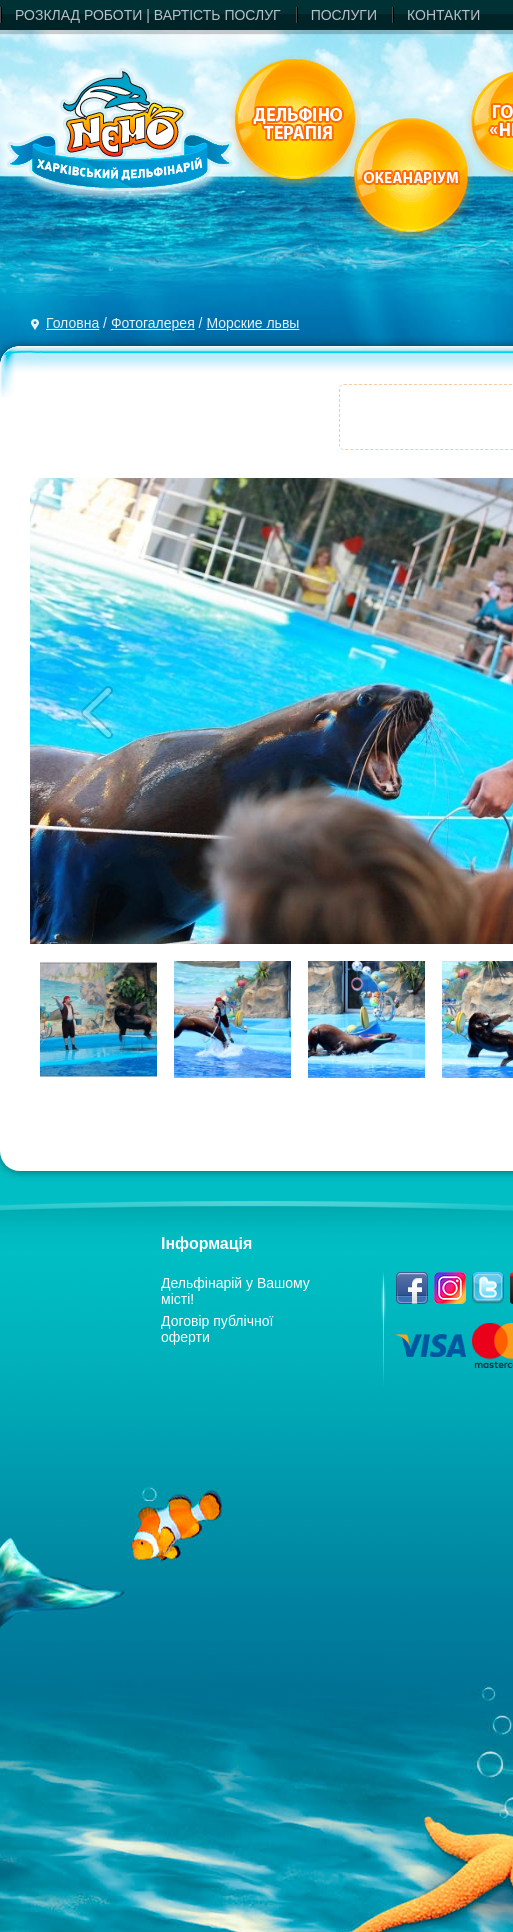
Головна (72, 323)
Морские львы (252, 323)
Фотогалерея (153, 323)
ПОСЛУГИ (344, 15)
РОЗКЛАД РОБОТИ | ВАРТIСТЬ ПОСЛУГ (148, 15)
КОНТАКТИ (443, 15)
